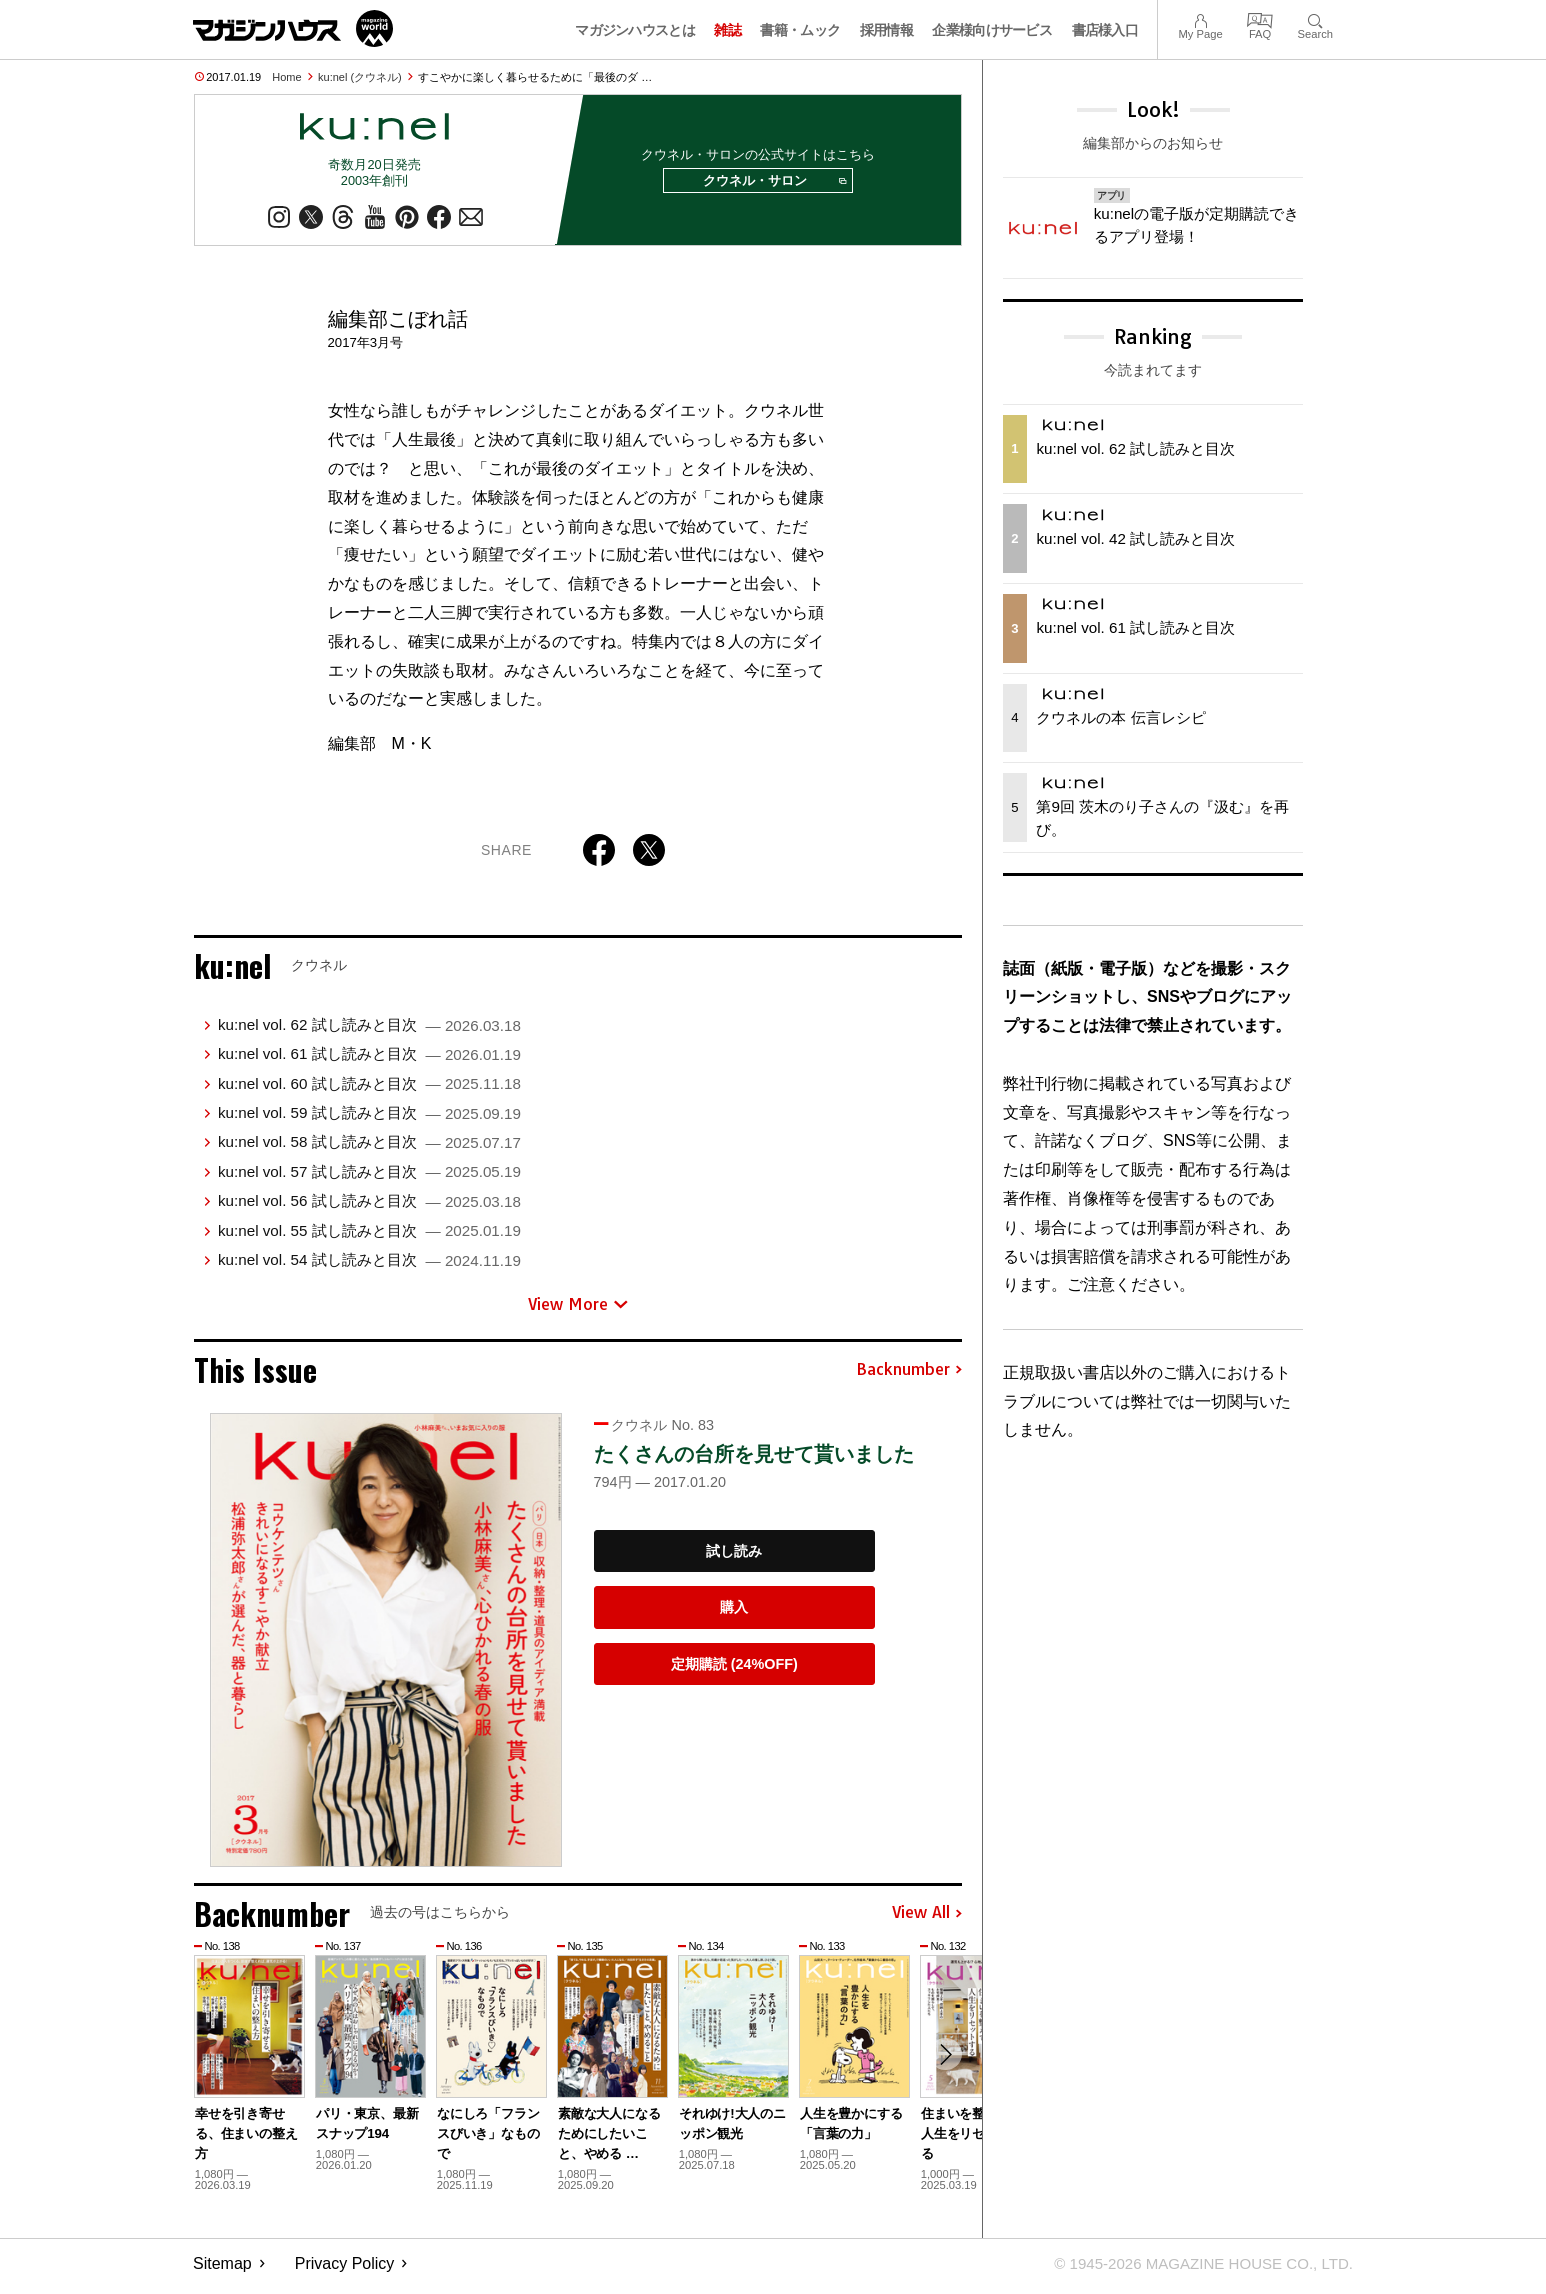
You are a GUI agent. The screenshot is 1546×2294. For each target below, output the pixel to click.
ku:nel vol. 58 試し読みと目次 (369, 1147)
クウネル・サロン (771, 184)
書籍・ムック (800, 30)
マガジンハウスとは (635, 30)
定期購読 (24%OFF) (734, 1670)
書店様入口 (1105, 30)
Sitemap (222, 2269)
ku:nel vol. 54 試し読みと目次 (369, 1265)
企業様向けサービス (992, 30)
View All (927, 1919)
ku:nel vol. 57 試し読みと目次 (369, 1177)
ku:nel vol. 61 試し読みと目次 (369, 1059)
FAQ (1260, 18)
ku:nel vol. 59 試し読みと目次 (369, 1118)
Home (286, 77)
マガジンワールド (293, 28)
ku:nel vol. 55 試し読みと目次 (369, 1235)
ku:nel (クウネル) (360, 77)
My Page (1200, 18)
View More (578, 1309)
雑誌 (727, 30)
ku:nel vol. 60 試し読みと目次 (369, 1088)
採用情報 (886, 30)
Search (1315, 18)
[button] (944, 2062)
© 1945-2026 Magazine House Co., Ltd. (1194, 2269)
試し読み (734, 1556)
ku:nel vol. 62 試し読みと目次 (369, 1030)
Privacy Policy (345, 2269)
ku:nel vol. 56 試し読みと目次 (369, 1206)
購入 (734, 1613)
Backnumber (909, 1376)
